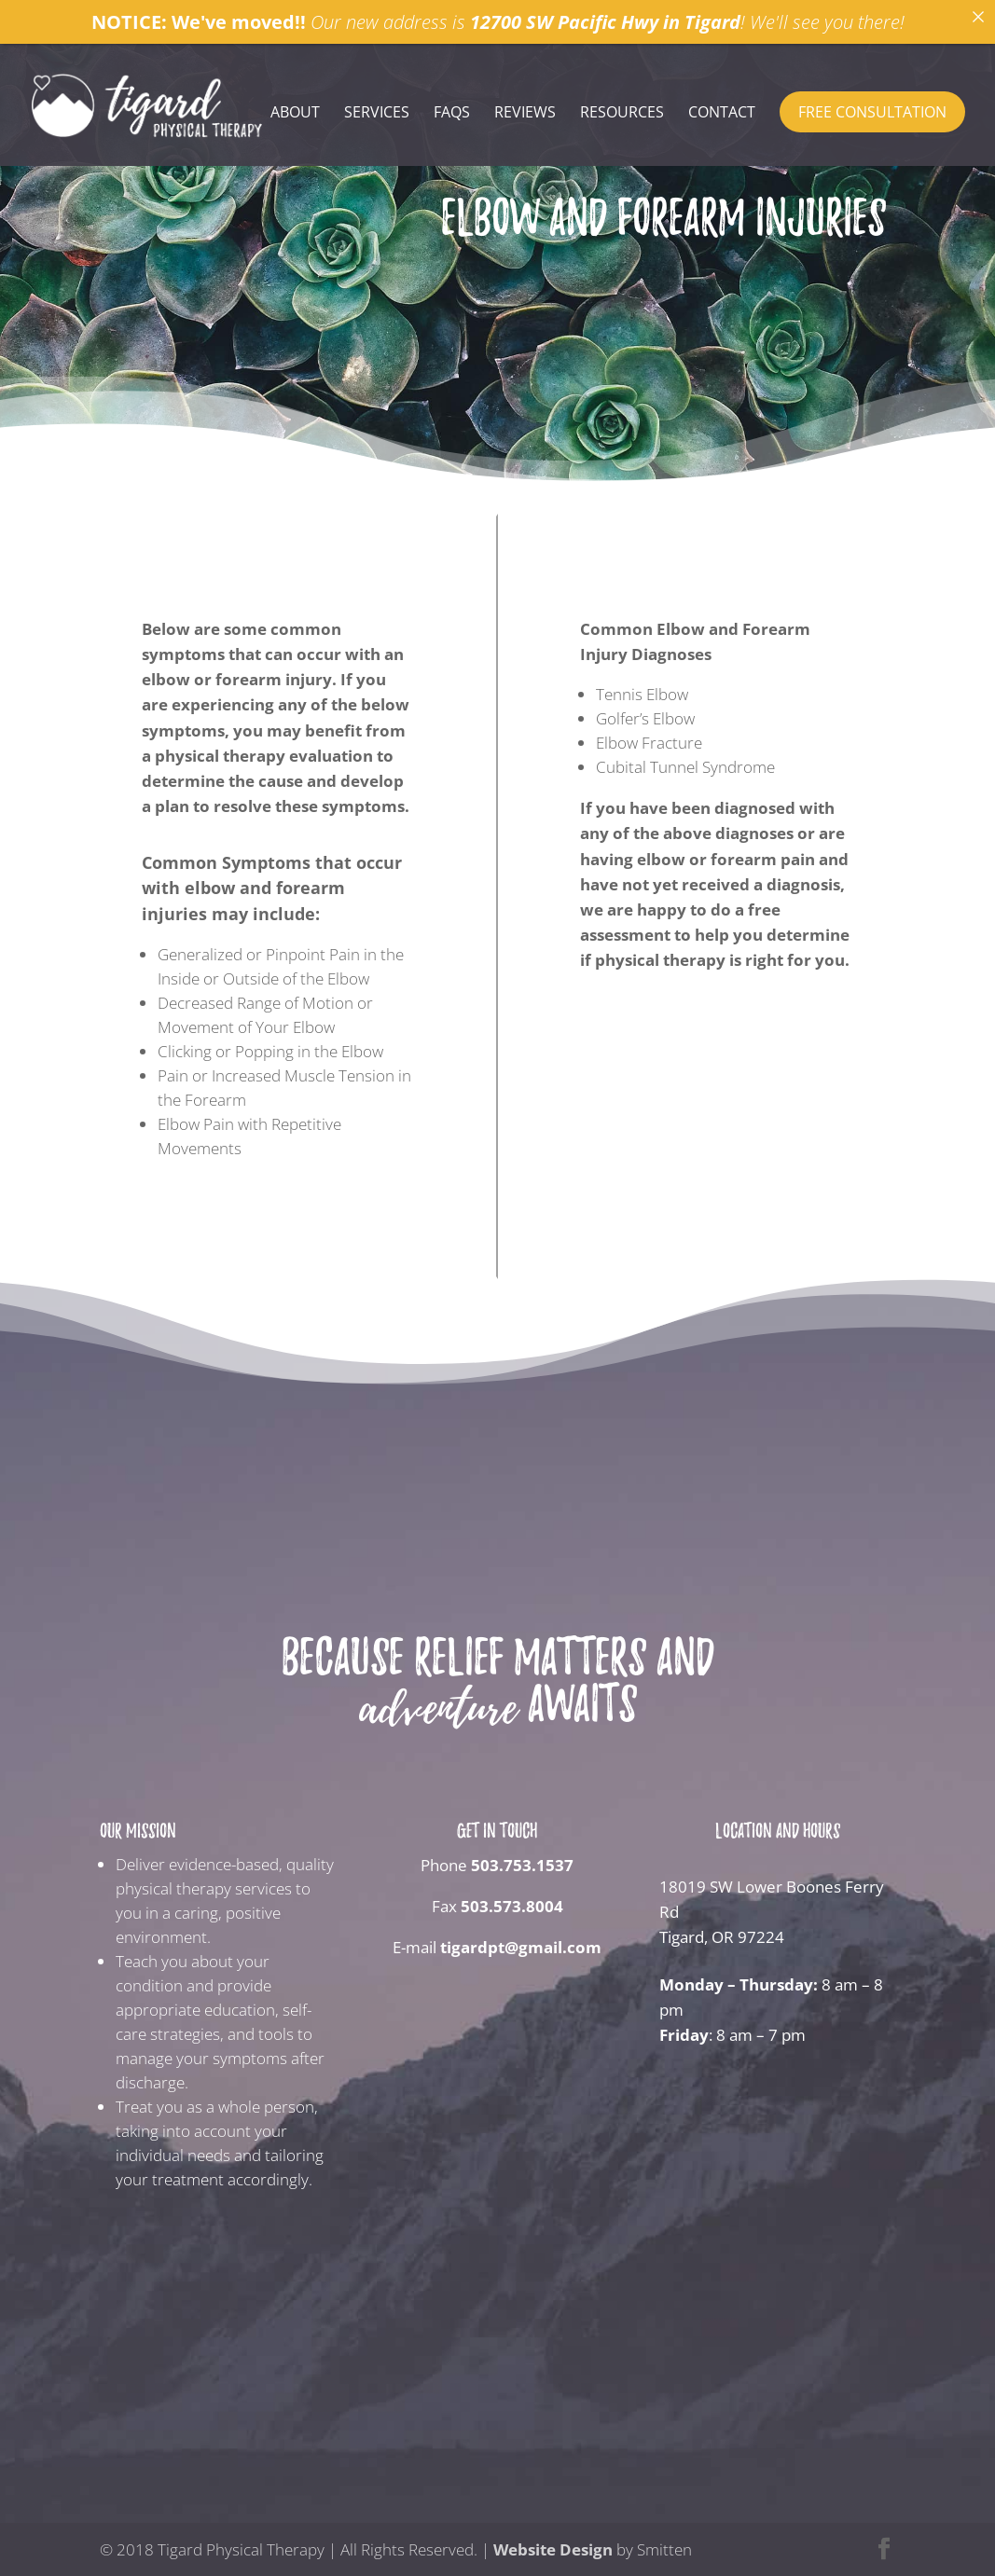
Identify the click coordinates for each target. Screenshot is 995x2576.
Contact (721, 113)
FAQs (452, 113)
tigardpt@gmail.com (520, 1947)
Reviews (525, 113)
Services (376, 113)
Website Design (553, 2549)
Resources (622, 113)
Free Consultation (872, 112)
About (295, 113)
